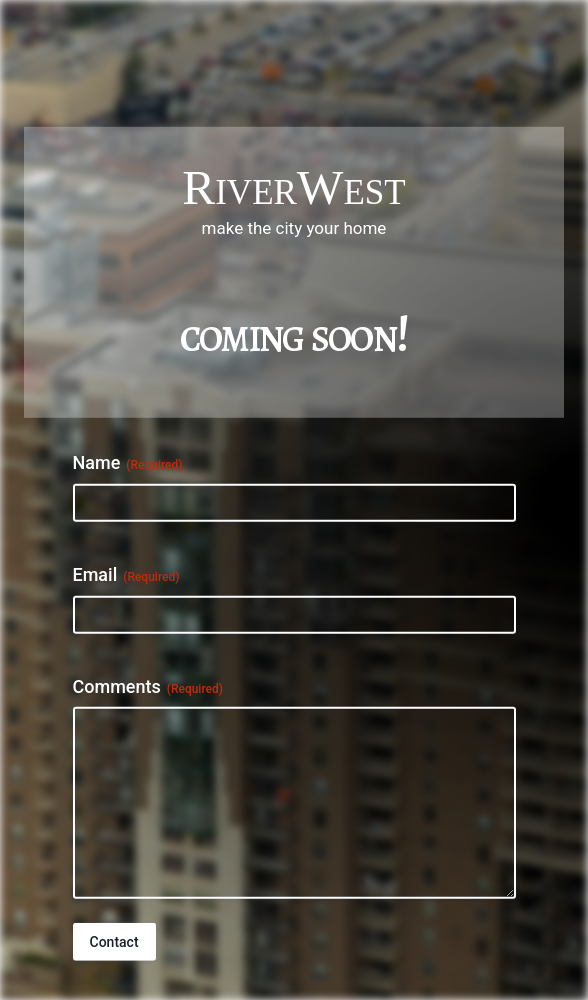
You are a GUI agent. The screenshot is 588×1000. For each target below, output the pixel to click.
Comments (148, 686)
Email (126, 575)
